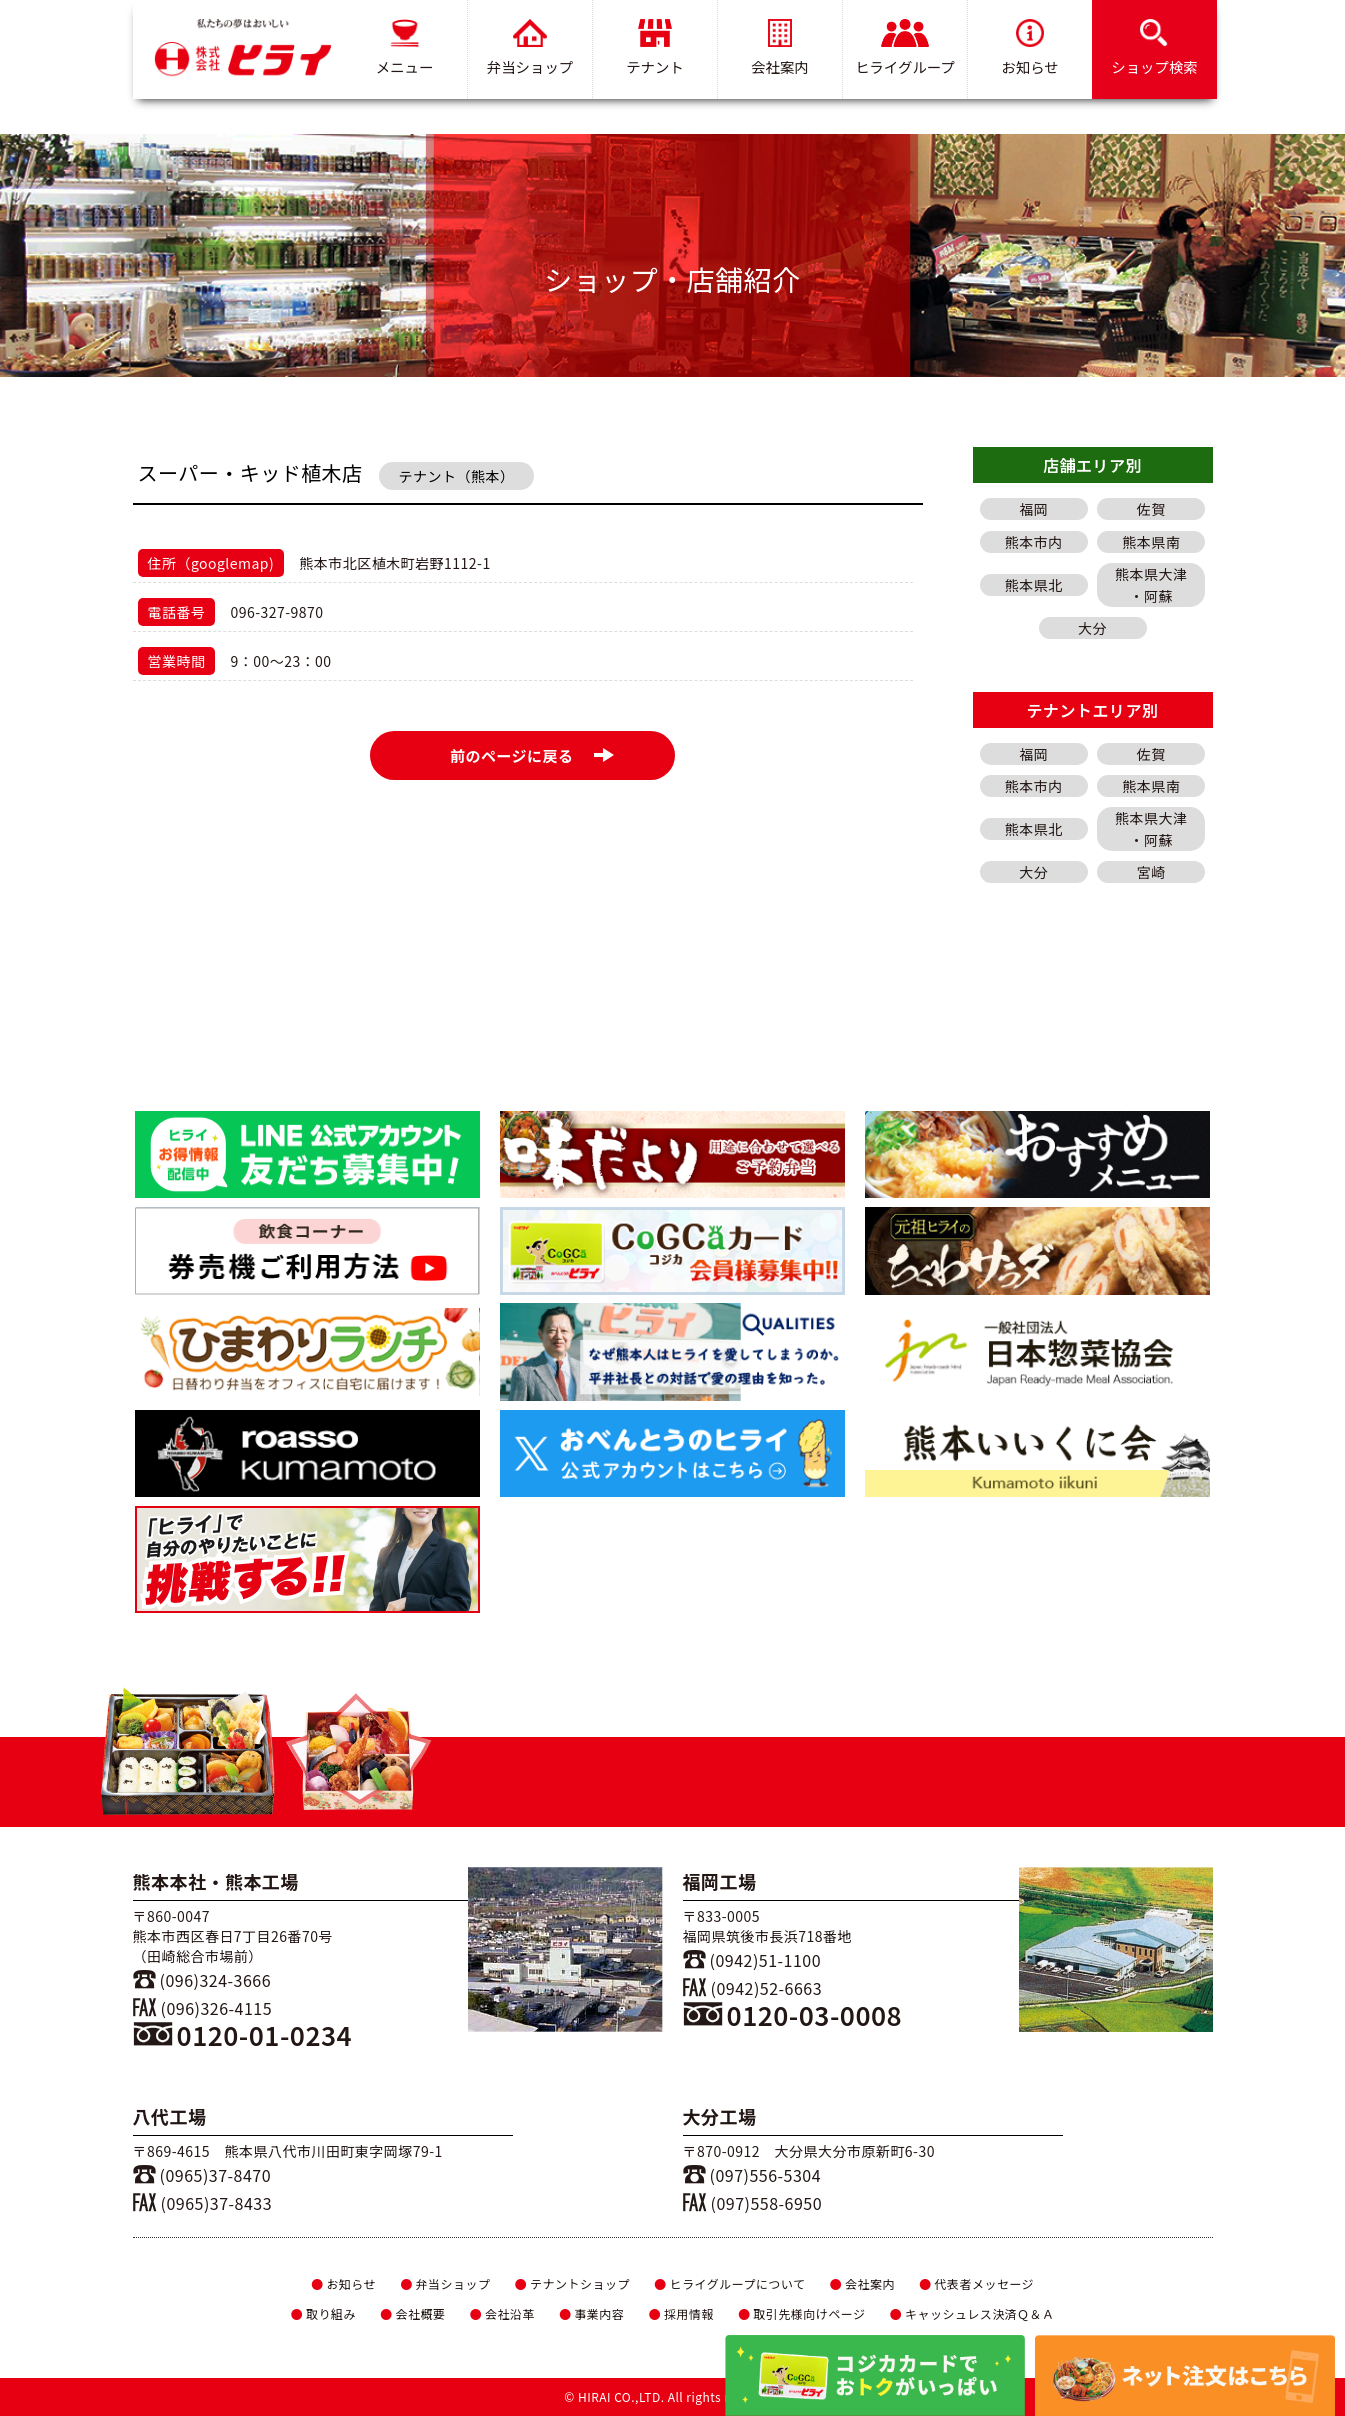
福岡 (1033, 509)
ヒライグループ (905, 48)
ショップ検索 (1154, 48)
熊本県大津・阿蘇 (1151, 585)
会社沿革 (501, 2313)
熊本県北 (1034, 585)
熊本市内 (1034, 542)
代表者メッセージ (976, 2283)
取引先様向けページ (802, 2313)
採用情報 (680, 2313)
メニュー (404, 48)
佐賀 (1151, 509)
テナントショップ (572, 2283)
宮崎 (1151, 872)
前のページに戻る (532, 755)
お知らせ (1029, 48)
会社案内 (780, 48)
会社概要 (412, 2313)
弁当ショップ (529, 48)
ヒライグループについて (729, 2283)
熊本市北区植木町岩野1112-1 (394, 563)
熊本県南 (1151, 542)
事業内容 (591, 2313)
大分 (1092, 628)
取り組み (322, 2313)
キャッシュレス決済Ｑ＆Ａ (972, 2313)
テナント (655, 48)
